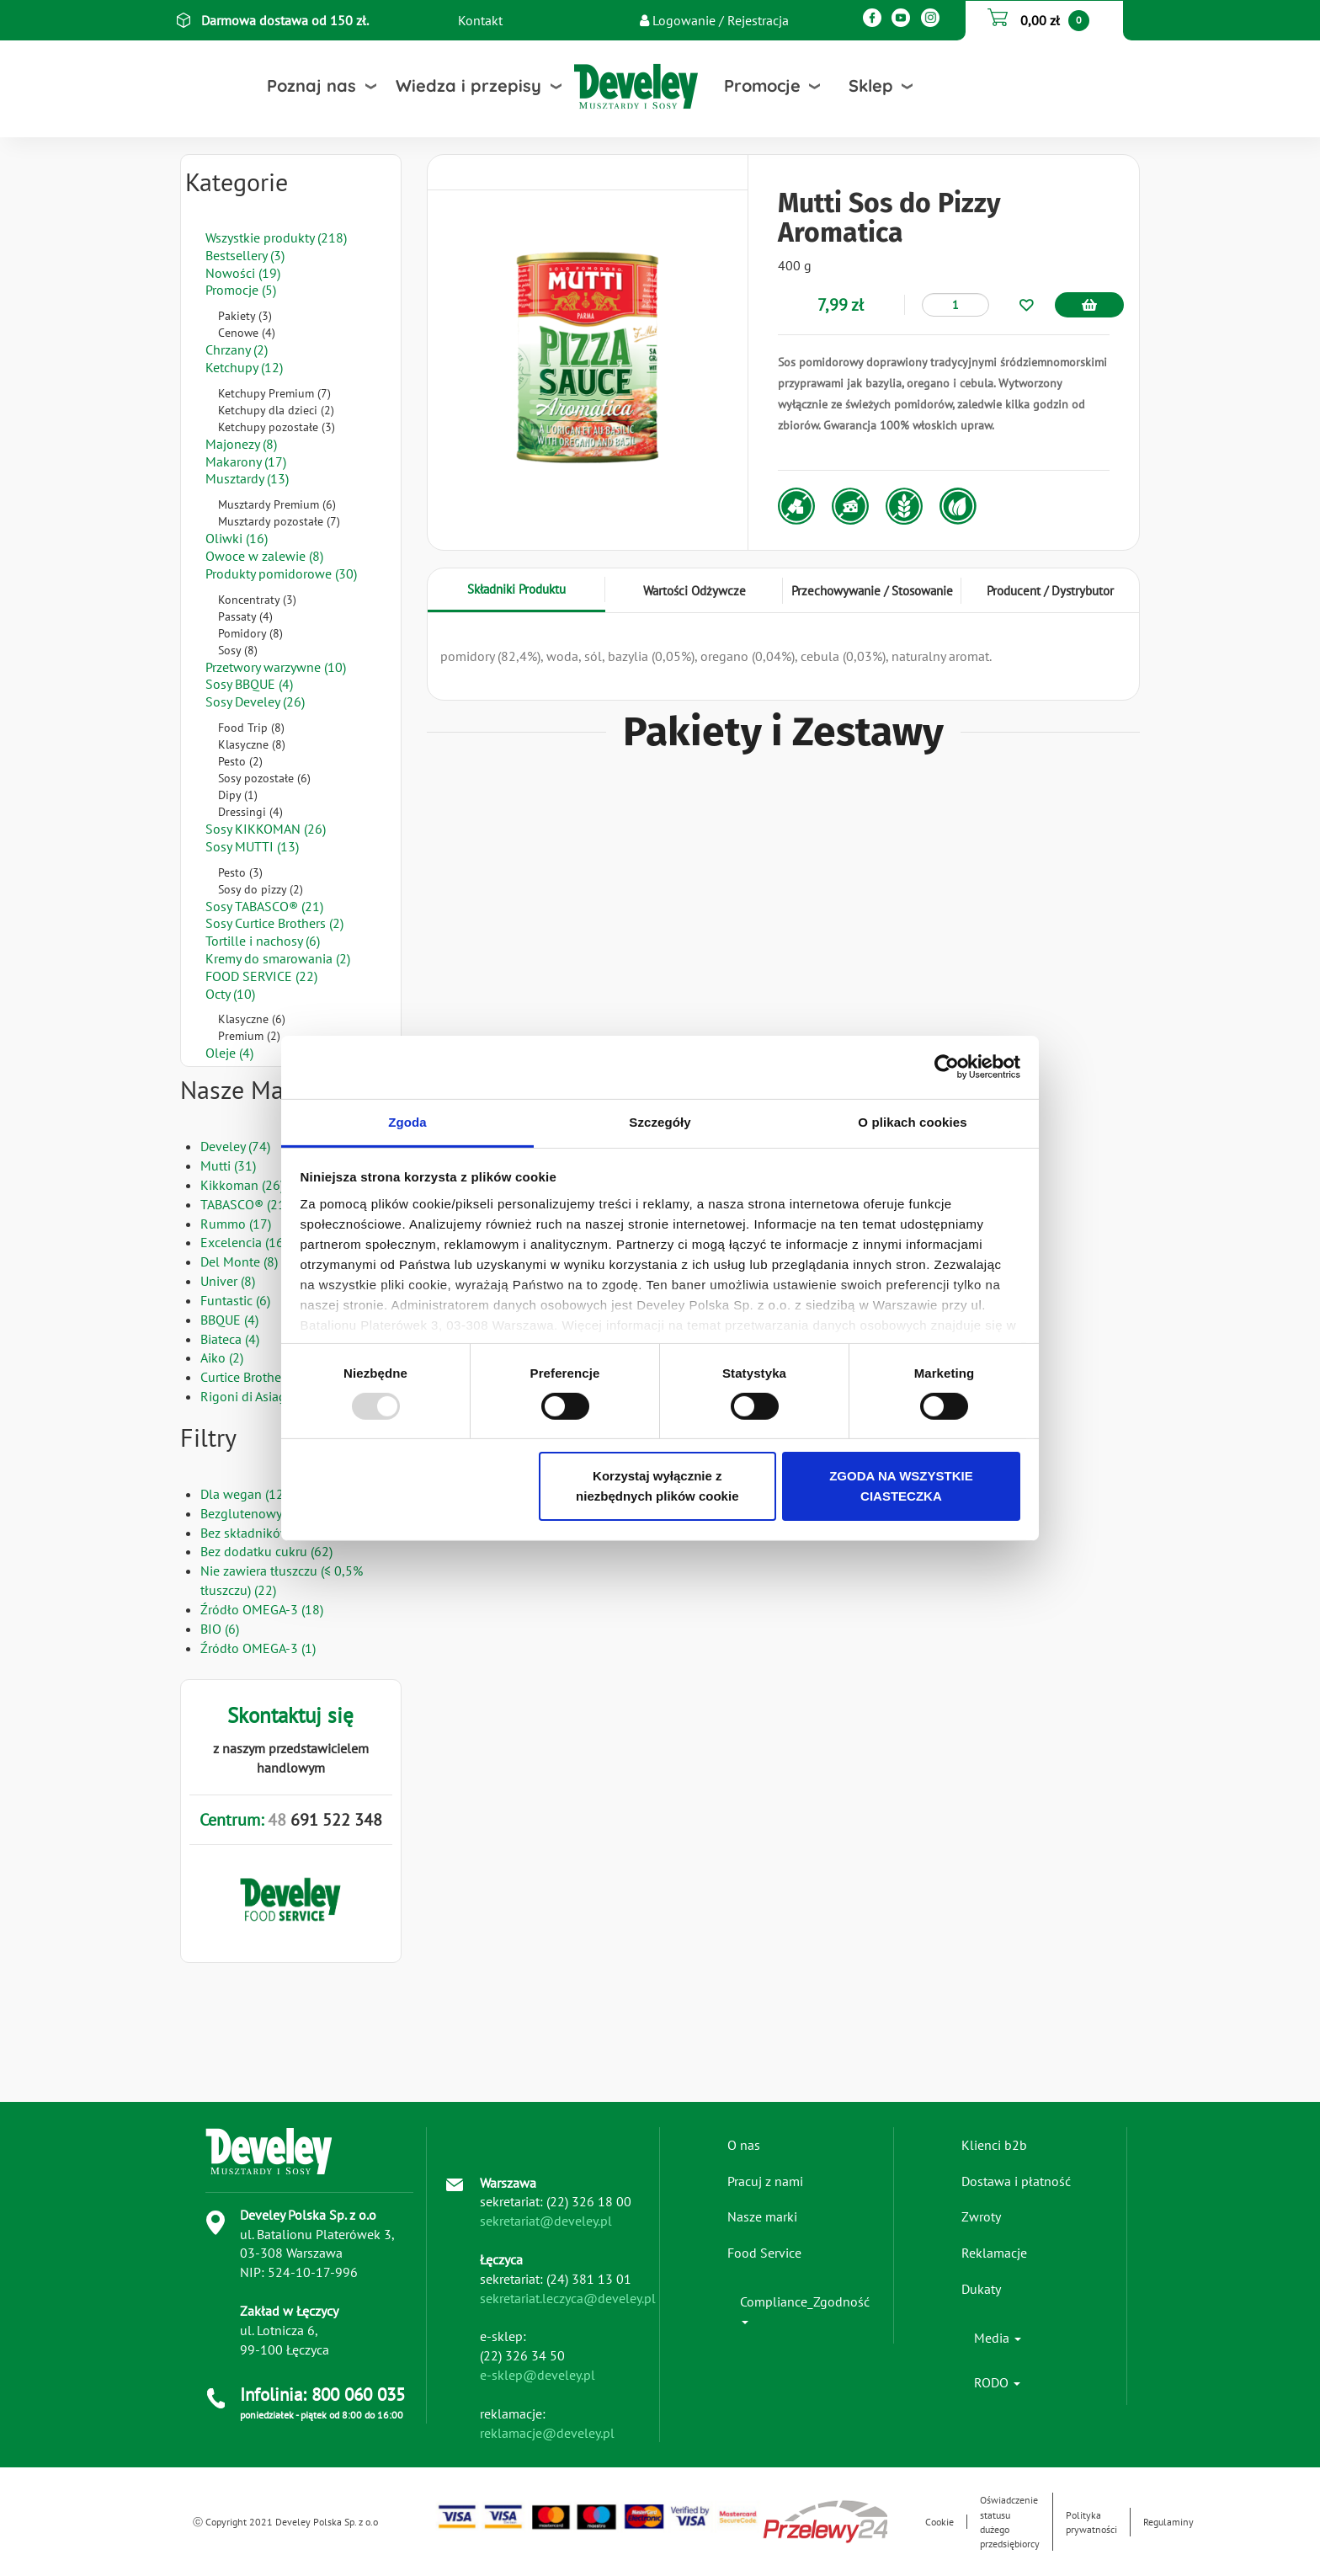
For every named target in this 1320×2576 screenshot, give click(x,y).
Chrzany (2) (236, 349)
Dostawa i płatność (1016, 2181)
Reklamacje (994, 2252)
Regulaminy (1168, 2521)
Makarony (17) (245, 461)
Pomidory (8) (250, 633)
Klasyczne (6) (251, 1019)
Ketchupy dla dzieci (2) (276, 410)
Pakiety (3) (245, 315)
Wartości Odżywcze (694, 591)
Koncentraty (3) (257, 599)
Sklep (871, 85)
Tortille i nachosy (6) (262, 940)
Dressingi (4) (250, 811)
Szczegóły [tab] (659, 1121)
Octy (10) (230, 993)
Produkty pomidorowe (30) (281, 573)
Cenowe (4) (246, 332)
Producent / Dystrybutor (1050, 591)
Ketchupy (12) (244, 367)
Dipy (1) (238, 795)
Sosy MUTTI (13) (252, 846)
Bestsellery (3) (245, 255)
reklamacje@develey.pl (547, 2432)
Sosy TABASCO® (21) (264, 906)
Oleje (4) (229, 1052)
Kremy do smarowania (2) (277, 958)
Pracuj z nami (765, 2181)
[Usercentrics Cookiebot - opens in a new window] (946, 1067)
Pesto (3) (240, 872)
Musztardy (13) (247, 478)
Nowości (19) (242, 272)
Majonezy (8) (241, 443)
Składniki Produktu (516, 589)
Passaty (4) (245, 616)
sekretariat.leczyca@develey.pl (568, 2298)
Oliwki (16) (236, 538)
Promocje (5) (240, 289)
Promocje (762, 85)
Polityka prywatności (1091, 2522)
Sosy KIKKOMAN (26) (265, 828)
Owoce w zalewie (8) (264, 555)
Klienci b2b (994, 2144)
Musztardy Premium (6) (277, 504)
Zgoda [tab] (407, 1121)
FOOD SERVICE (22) (261, 976)
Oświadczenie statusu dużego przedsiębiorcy (1010, 2521)
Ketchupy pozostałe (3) (276, 427)
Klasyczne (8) (251, 744)
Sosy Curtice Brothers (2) (274, 923)
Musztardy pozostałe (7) (279, 521)
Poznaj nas (311, 85)
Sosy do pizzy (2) (260, 889)
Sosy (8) (238, 650)
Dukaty (981, 2288)
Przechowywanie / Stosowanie (872, 591)
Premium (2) (249, 1035)
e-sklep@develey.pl (537, 2374)
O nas (743, 2144)
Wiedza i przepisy (468, 85)
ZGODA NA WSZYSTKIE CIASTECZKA (901, 1486)
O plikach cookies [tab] (912, 1121)
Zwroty (981, 2216)
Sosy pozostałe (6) (264, 778)
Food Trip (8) (251, 727)
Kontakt (480, 20)
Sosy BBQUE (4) (249, 683)
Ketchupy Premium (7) (274, 393)
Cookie (939, 2521)
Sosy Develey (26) (255, 701)
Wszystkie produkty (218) (276, 237)
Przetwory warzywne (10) (275, 667)
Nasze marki (762, 2216)
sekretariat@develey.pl (546, 2220)
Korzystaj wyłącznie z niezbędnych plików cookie (657, 1486)
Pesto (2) (240, 761)
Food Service (764, 2252)
